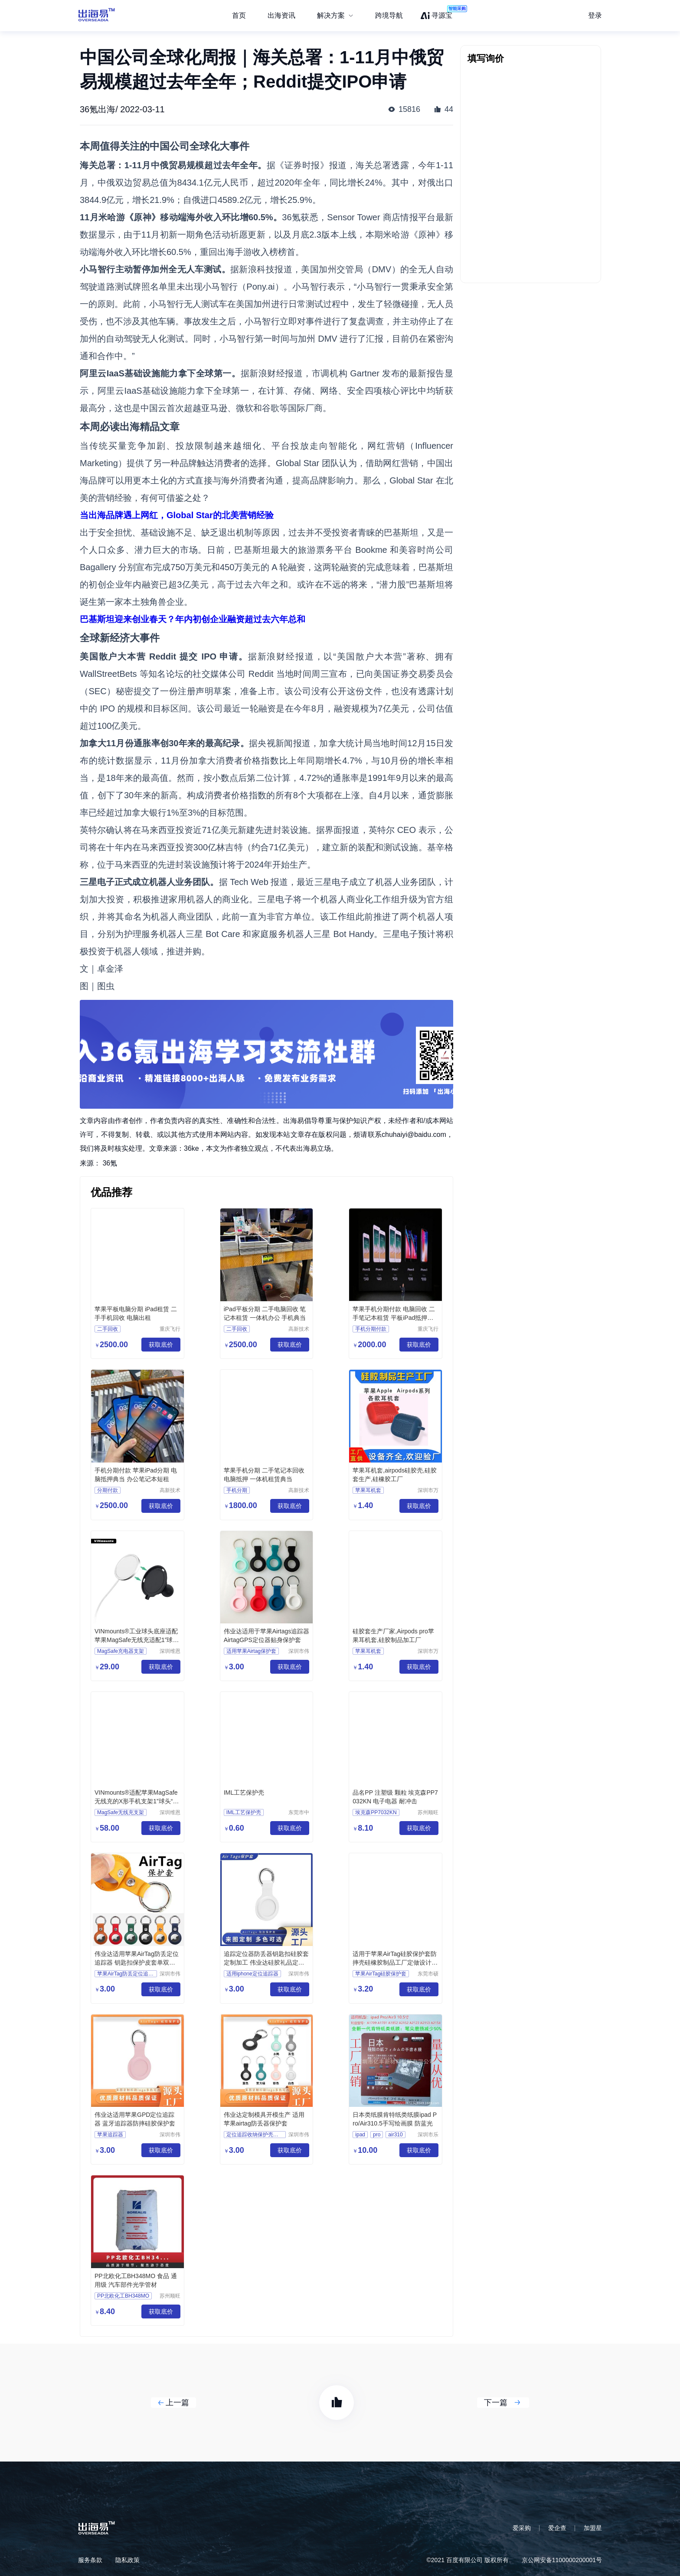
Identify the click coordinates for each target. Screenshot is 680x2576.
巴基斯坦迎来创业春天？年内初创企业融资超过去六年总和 (192, 619)
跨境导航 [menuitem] (389, 15)
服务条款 (90, 2559)
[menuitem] (335, 16)
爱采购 (522, 2527)
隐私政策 (127, 2559)
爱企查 (557, 2527)
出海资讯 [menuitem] (281, 15)
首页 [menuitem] (239, 15)
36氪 (109, 1163)
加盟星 (593, 2527)
